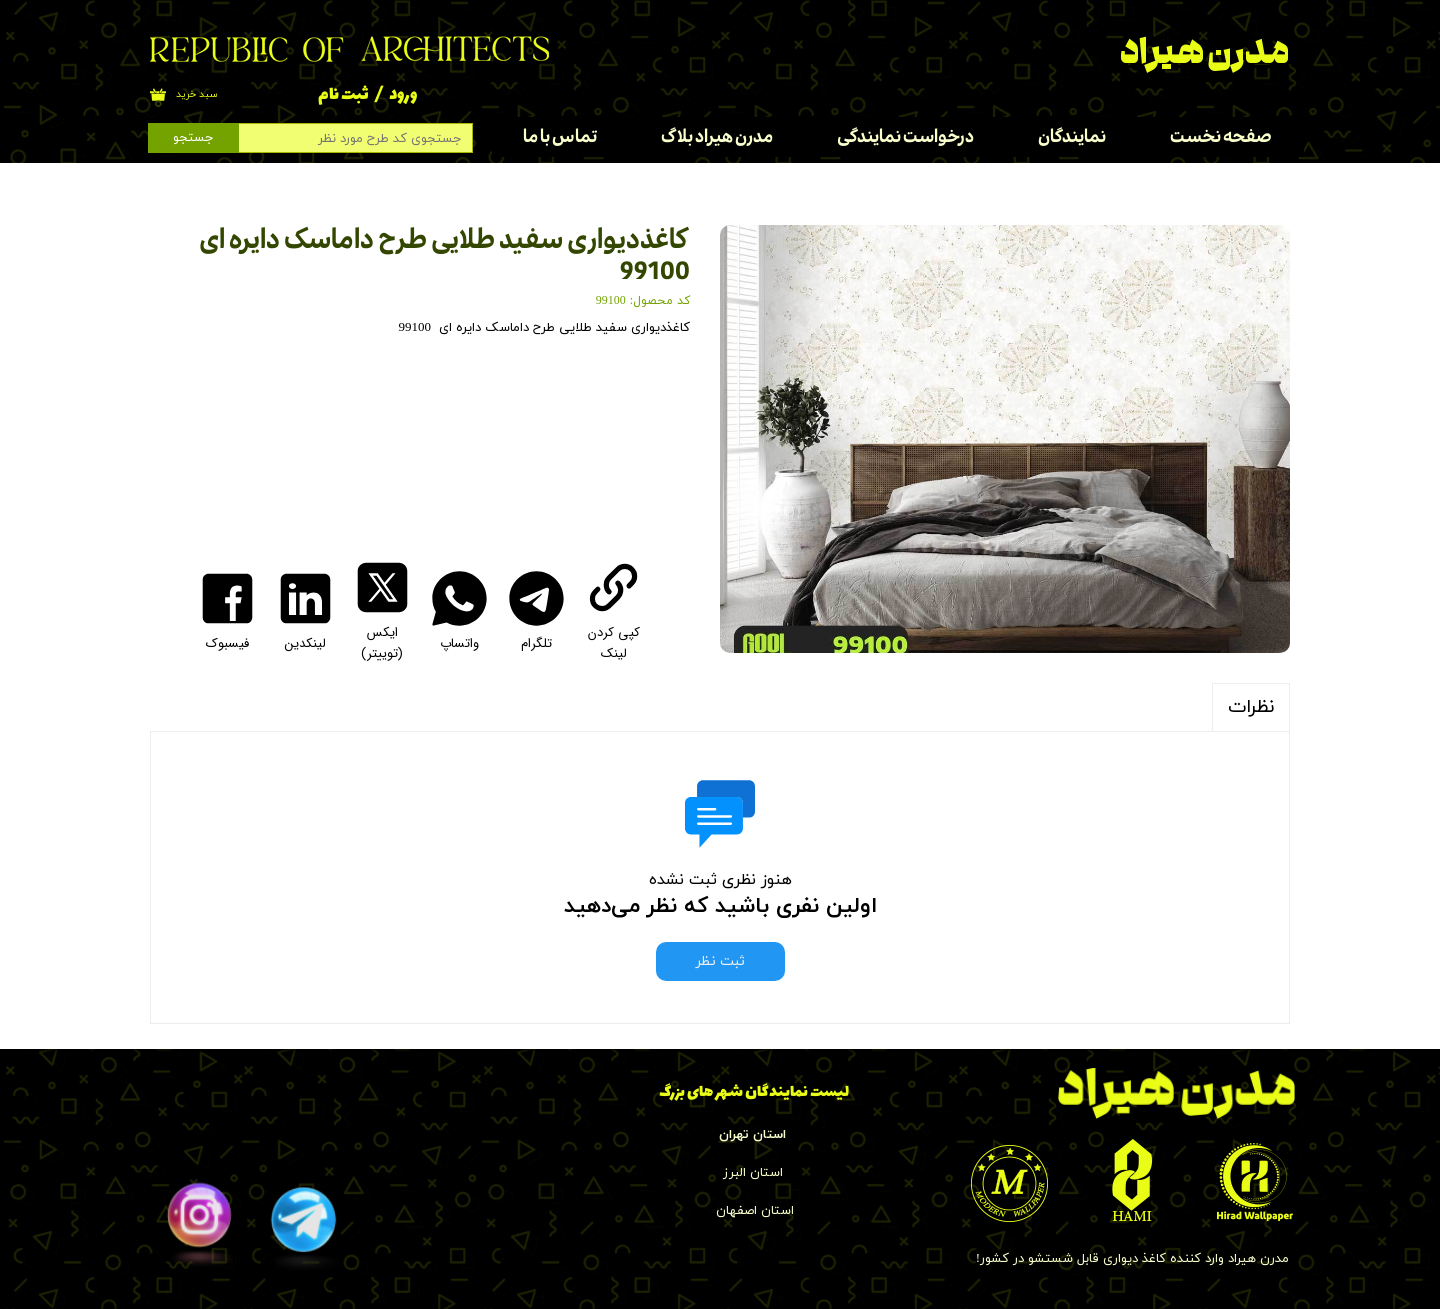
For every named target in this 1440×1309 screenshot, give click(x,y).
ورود (403, 95)
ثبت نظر (720, 961)
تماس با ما (560, 137)
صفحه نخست (1221, 137)
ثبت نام (343, 95)
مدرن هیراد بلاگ (717, 137)
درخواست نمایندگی (905, 137)
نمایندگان (1072, 137)
